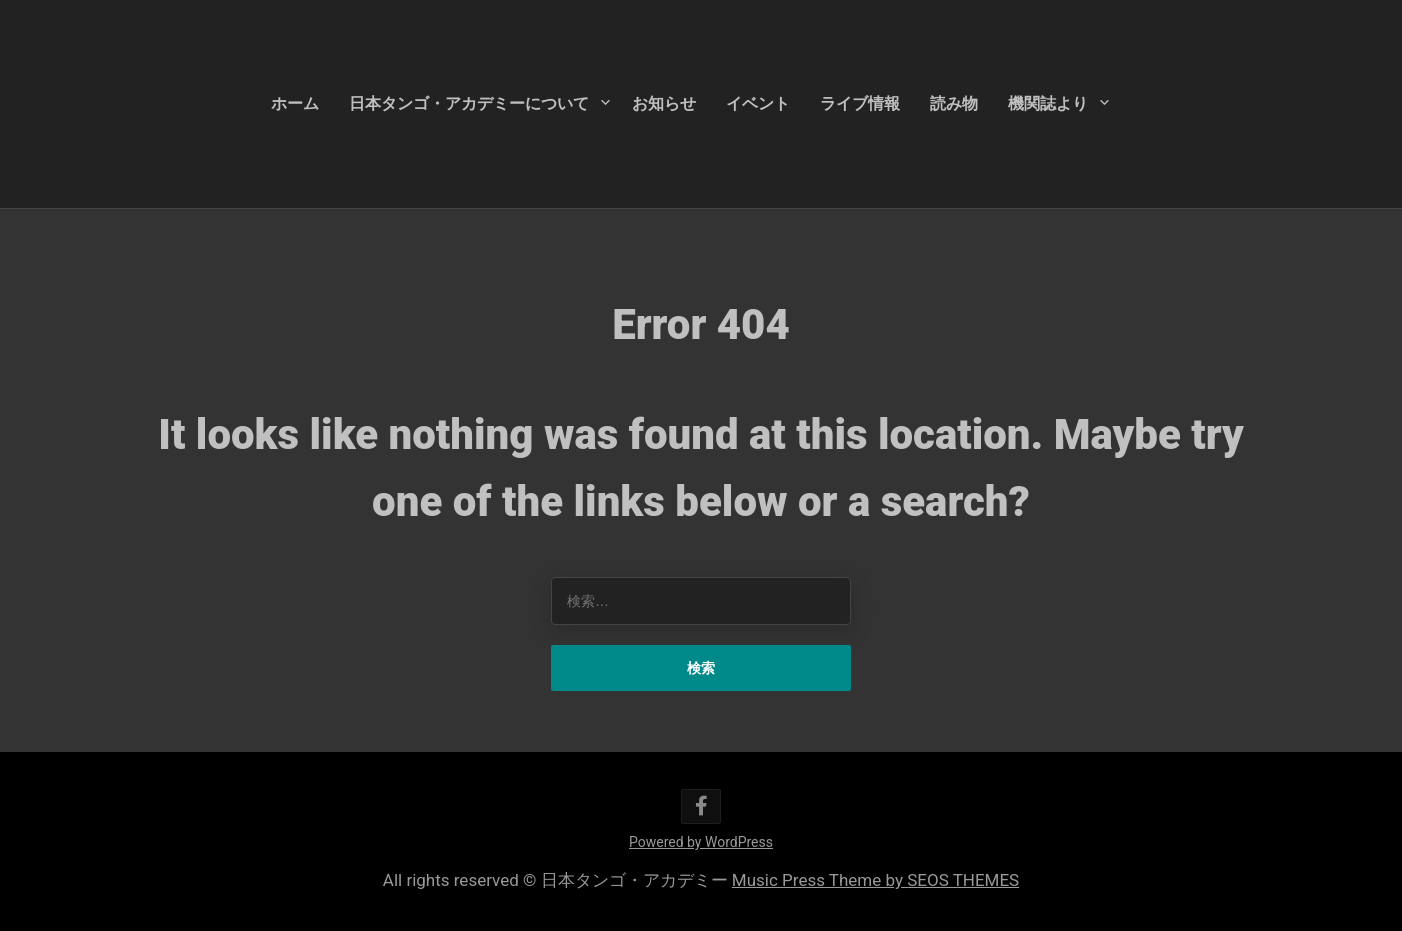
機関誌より (1048, 103)
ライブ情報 (860, 103)
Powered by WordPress (701, 842)
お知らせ (664, 103)
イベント (758, 103)
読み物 (954, 103)
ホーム (295, 103)
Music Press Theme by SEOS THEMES (875, 880)
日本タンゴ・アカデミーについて (469, 103)
